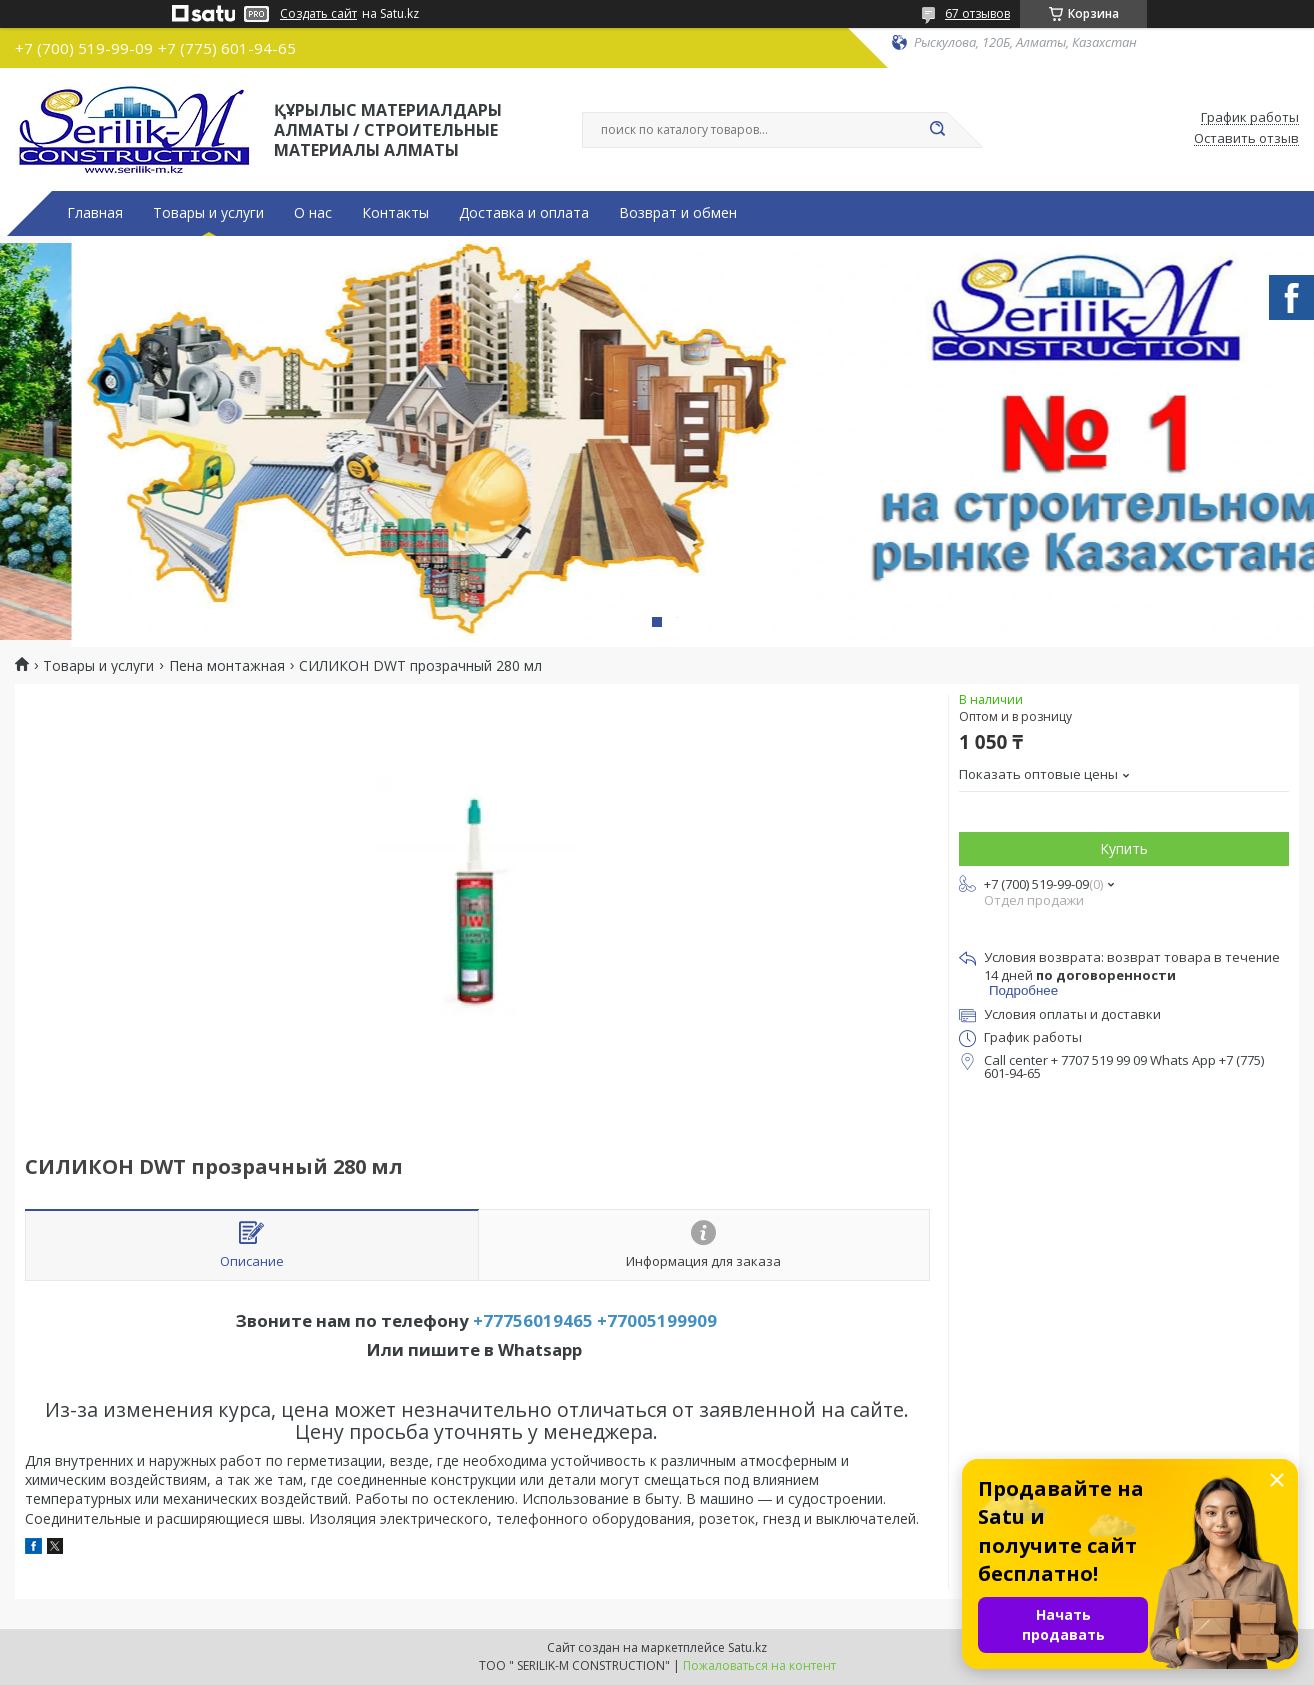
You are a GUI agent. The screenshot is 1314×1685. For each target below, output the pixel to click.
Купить (1124, 848)
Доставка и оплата (524, 213)
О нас (313, 213)
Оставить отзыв (1246, 139)
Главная (95, 213)
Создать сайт (318, 14)
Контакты (395, 213)
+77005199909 (657, 1320)
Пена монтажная (227, 666)
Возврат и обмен (678, 213)
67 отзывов (977, 13)
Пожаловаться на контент (759, 1665)
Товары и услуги (208, 213)
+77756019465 (533, 1320)
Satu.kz (747, 1647)
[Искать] (937, 130)
